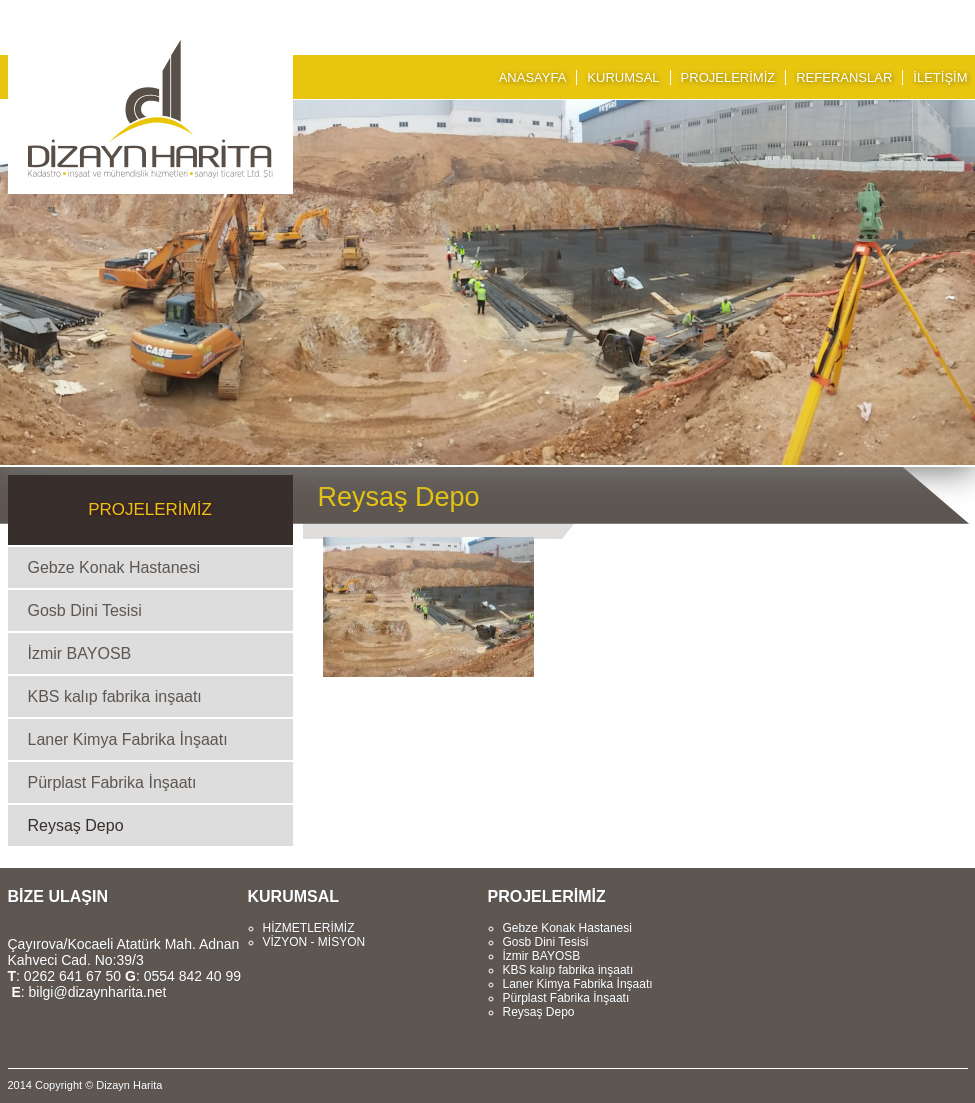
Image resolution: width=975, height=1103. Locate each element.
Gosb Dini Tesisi (85, 610)
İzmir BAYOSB (80, 653)
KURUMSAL (623, 77)
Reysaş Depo (76, 825)
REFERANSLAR (844, 77)
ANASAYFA (533, 77)
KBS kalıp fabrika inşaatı (115, 696)
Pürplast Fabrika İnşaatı (112, 782)
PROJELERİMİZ (728, 77)
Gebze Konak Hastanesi (114, 567)
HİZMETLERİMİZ (309, 928)
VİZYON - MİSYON (314, 942)
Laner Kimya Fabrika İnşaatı (128, 739)
